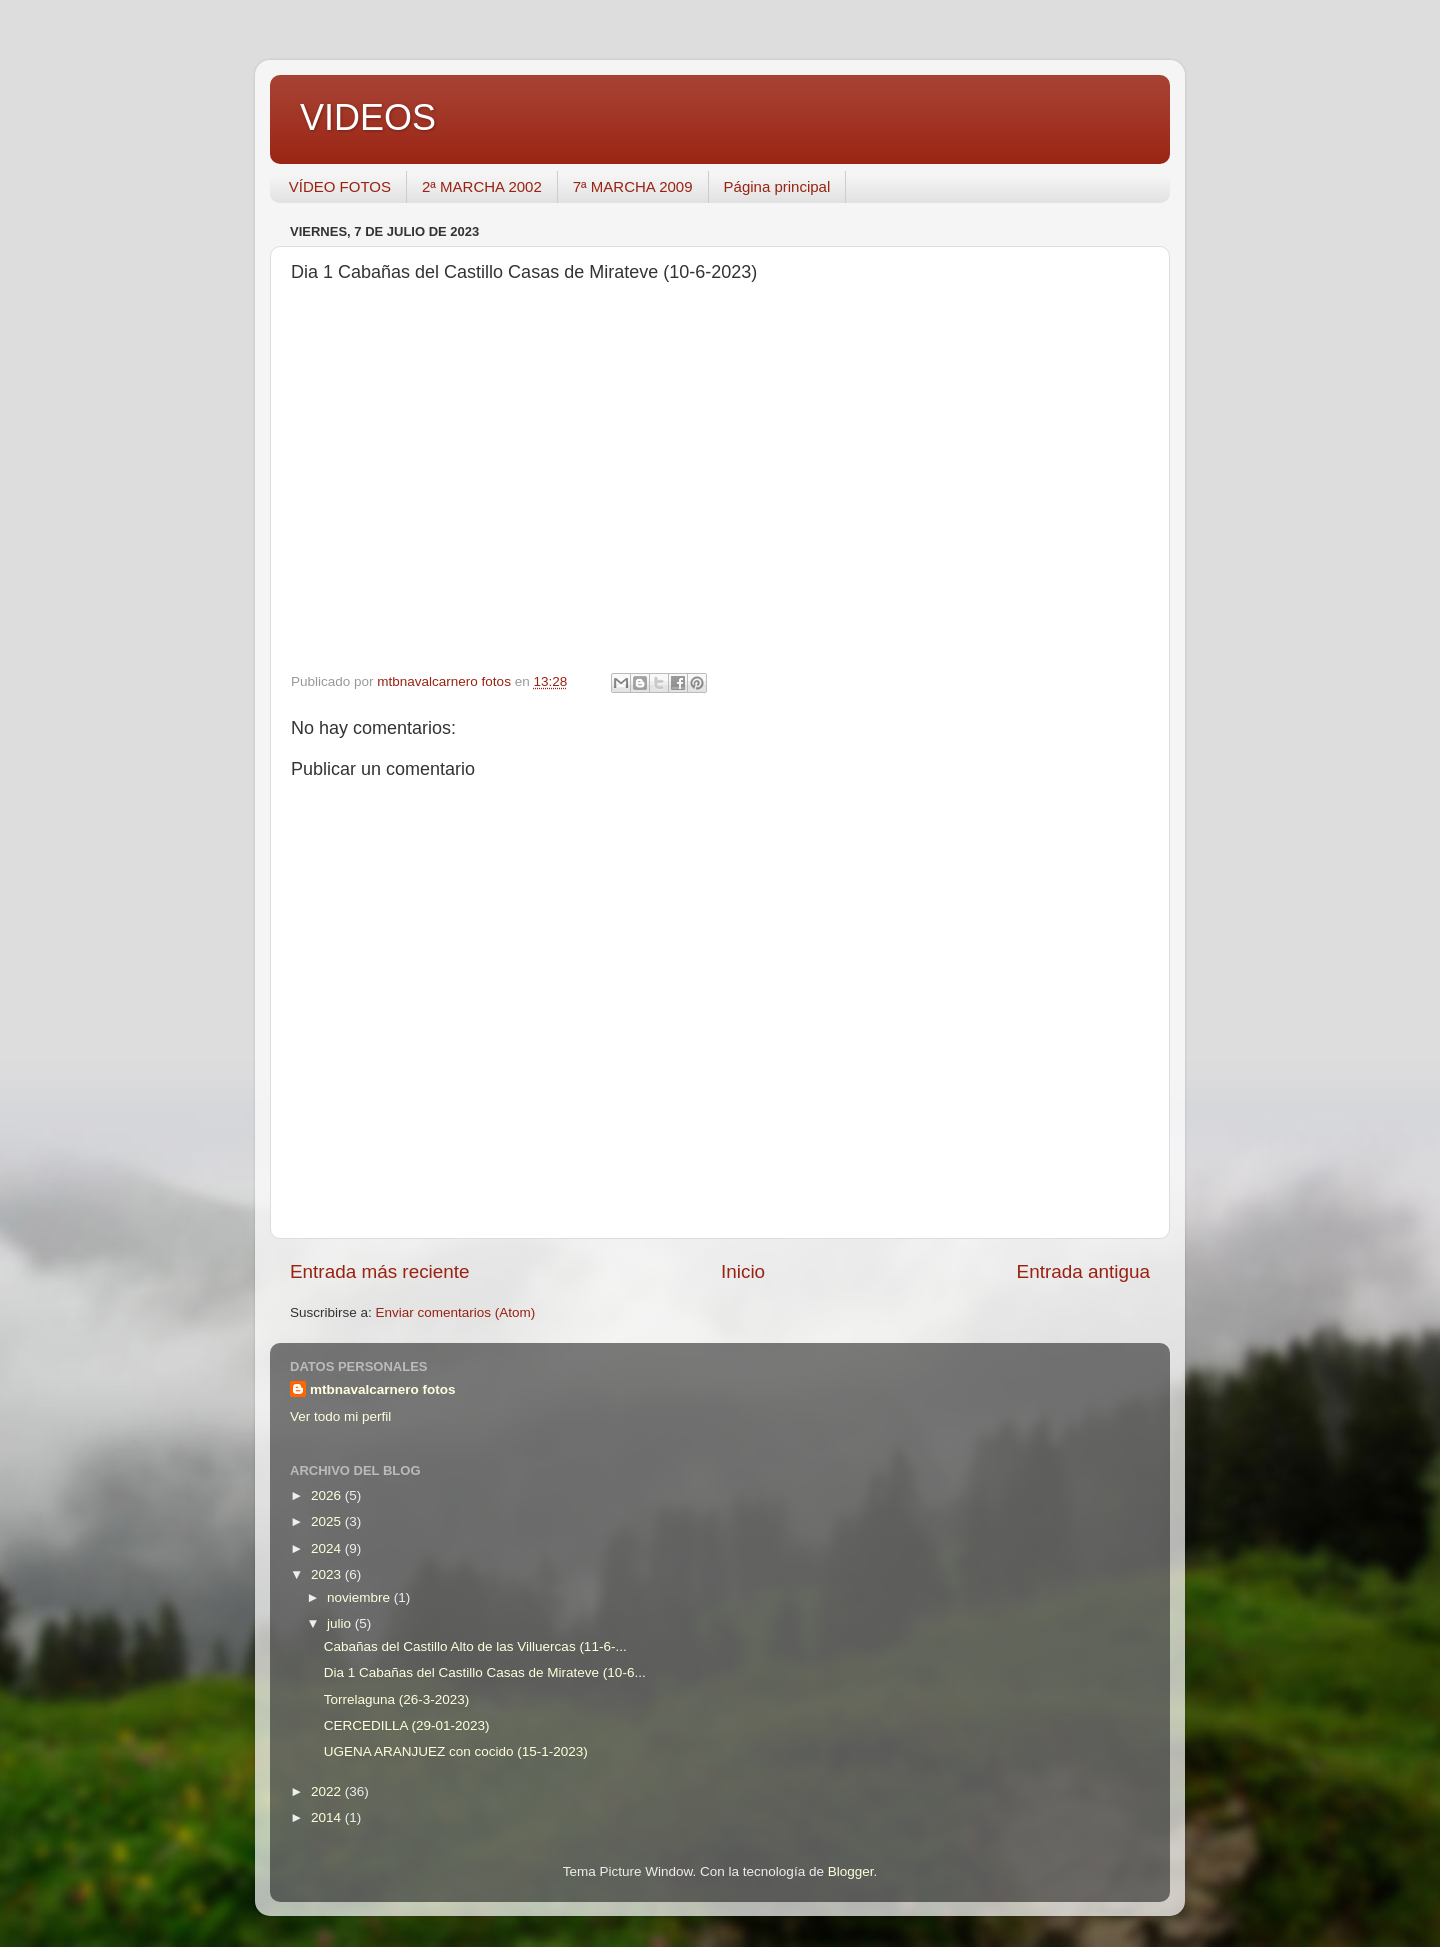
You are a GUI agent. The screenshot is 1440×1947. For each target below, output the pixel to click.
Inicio (743, 1271)
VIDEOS (368, 117)
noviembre (360, 1597)
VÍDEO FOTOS (340, 186)
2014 (328, 1817)
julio (341, 1623)
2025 (328, 1521)
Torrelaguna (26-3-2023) (397, 1699)
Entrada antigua (1083, 1271)
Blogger (851, 1871)
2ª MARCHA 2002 (482, 186)
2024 (328, 1548)
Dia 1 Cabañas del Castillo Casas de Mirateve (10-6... (485, 1672)
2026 (328, 1495)
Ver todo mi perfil (340, 1416)
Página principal (777, 186)
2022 (328, 1791)
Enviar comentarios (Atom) (456, 1312)
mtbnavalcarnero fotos (383, 1389)
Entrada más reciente (380, 1271)
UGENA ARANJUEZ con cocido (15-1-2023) (456, 1751)
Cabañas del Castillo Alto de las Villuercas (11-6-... (475, 1646)
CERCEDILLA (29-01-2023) (407, 1725)
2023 (328, 1574)
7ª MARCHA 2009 (633, 186)
